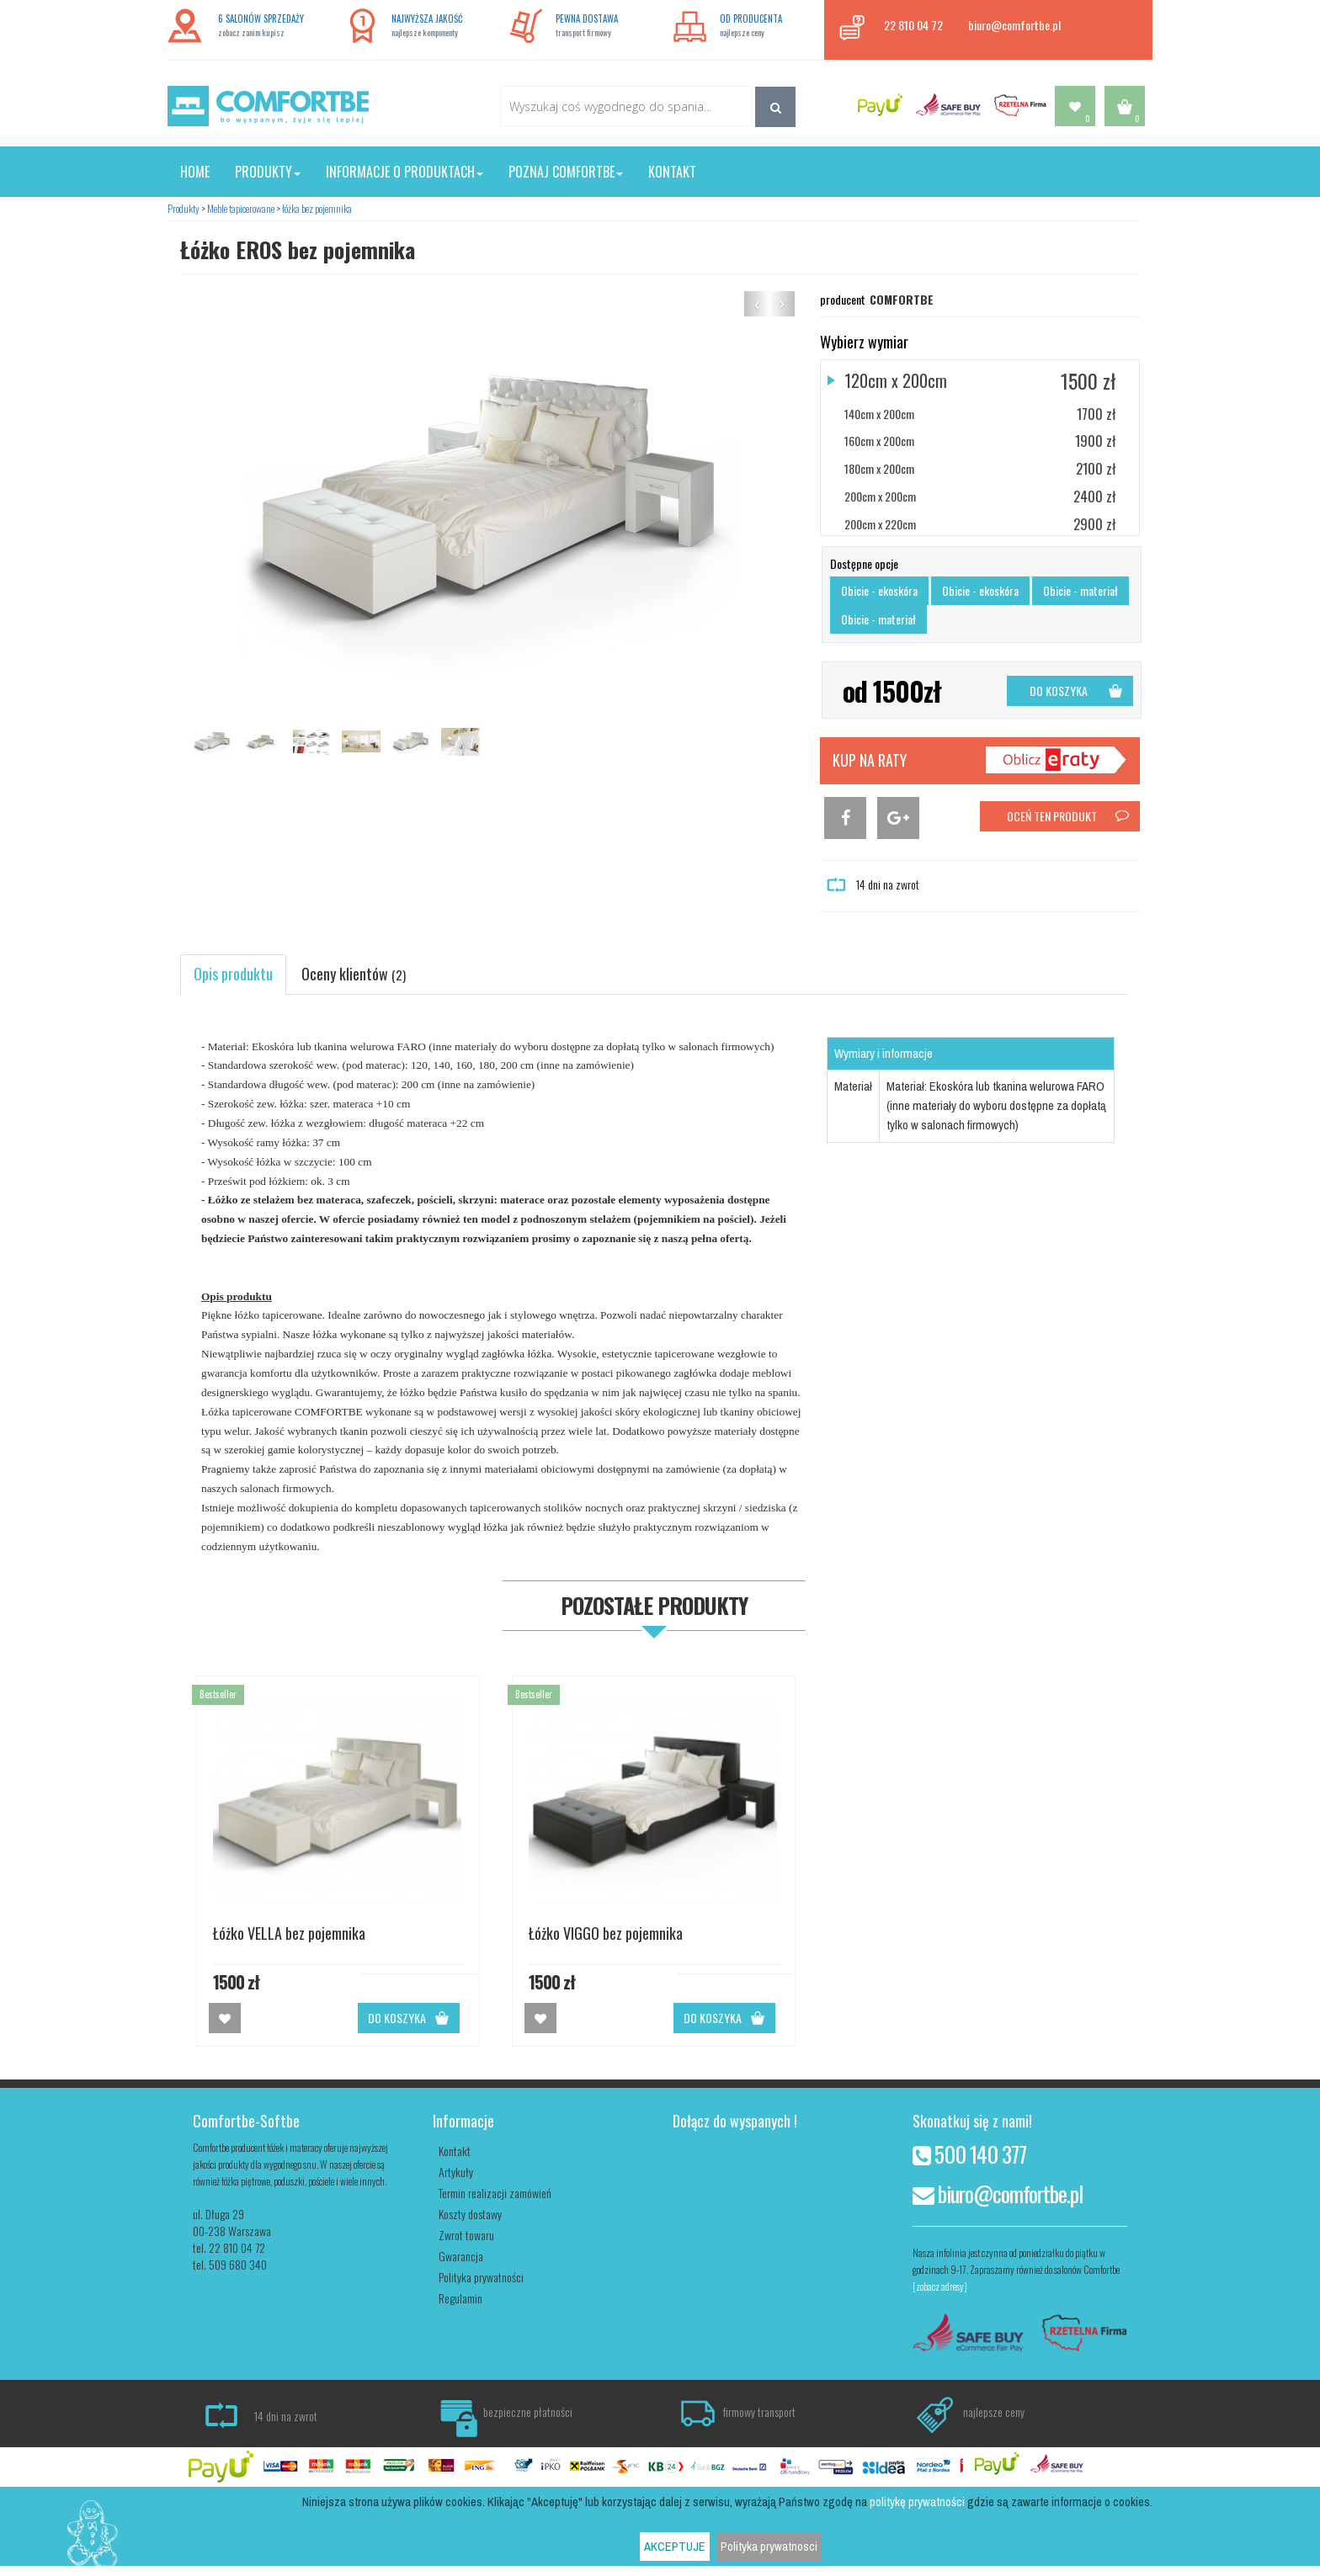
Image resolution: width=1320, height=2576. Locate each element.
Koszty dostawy (470, 2214)
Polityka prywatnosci (769, 2546)
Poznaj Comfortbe (565, 172)
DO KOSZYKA (1077, 690)
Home (195, 172)
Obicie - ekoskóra (879, 590)
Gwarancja (461, 2256)
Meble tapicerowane (240, 208)
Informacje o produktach (404, 172)
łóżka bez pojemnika (317, 208)
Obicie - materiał (1080, 590)
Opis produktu (233, 974)
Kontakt (672, 172)
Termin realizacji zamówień (495, 2193)
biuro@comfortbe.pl (1014, 25)
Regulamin (460, 2298)
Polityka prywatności (481, 2277)
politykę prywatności (917, 2502)
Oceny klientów (353, 974)
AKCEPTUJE (674, 2546)
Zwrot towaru (466, 2235)
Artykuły (456, 2171)
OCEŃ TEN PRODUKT (1069, 816)
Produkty (268, 172)
